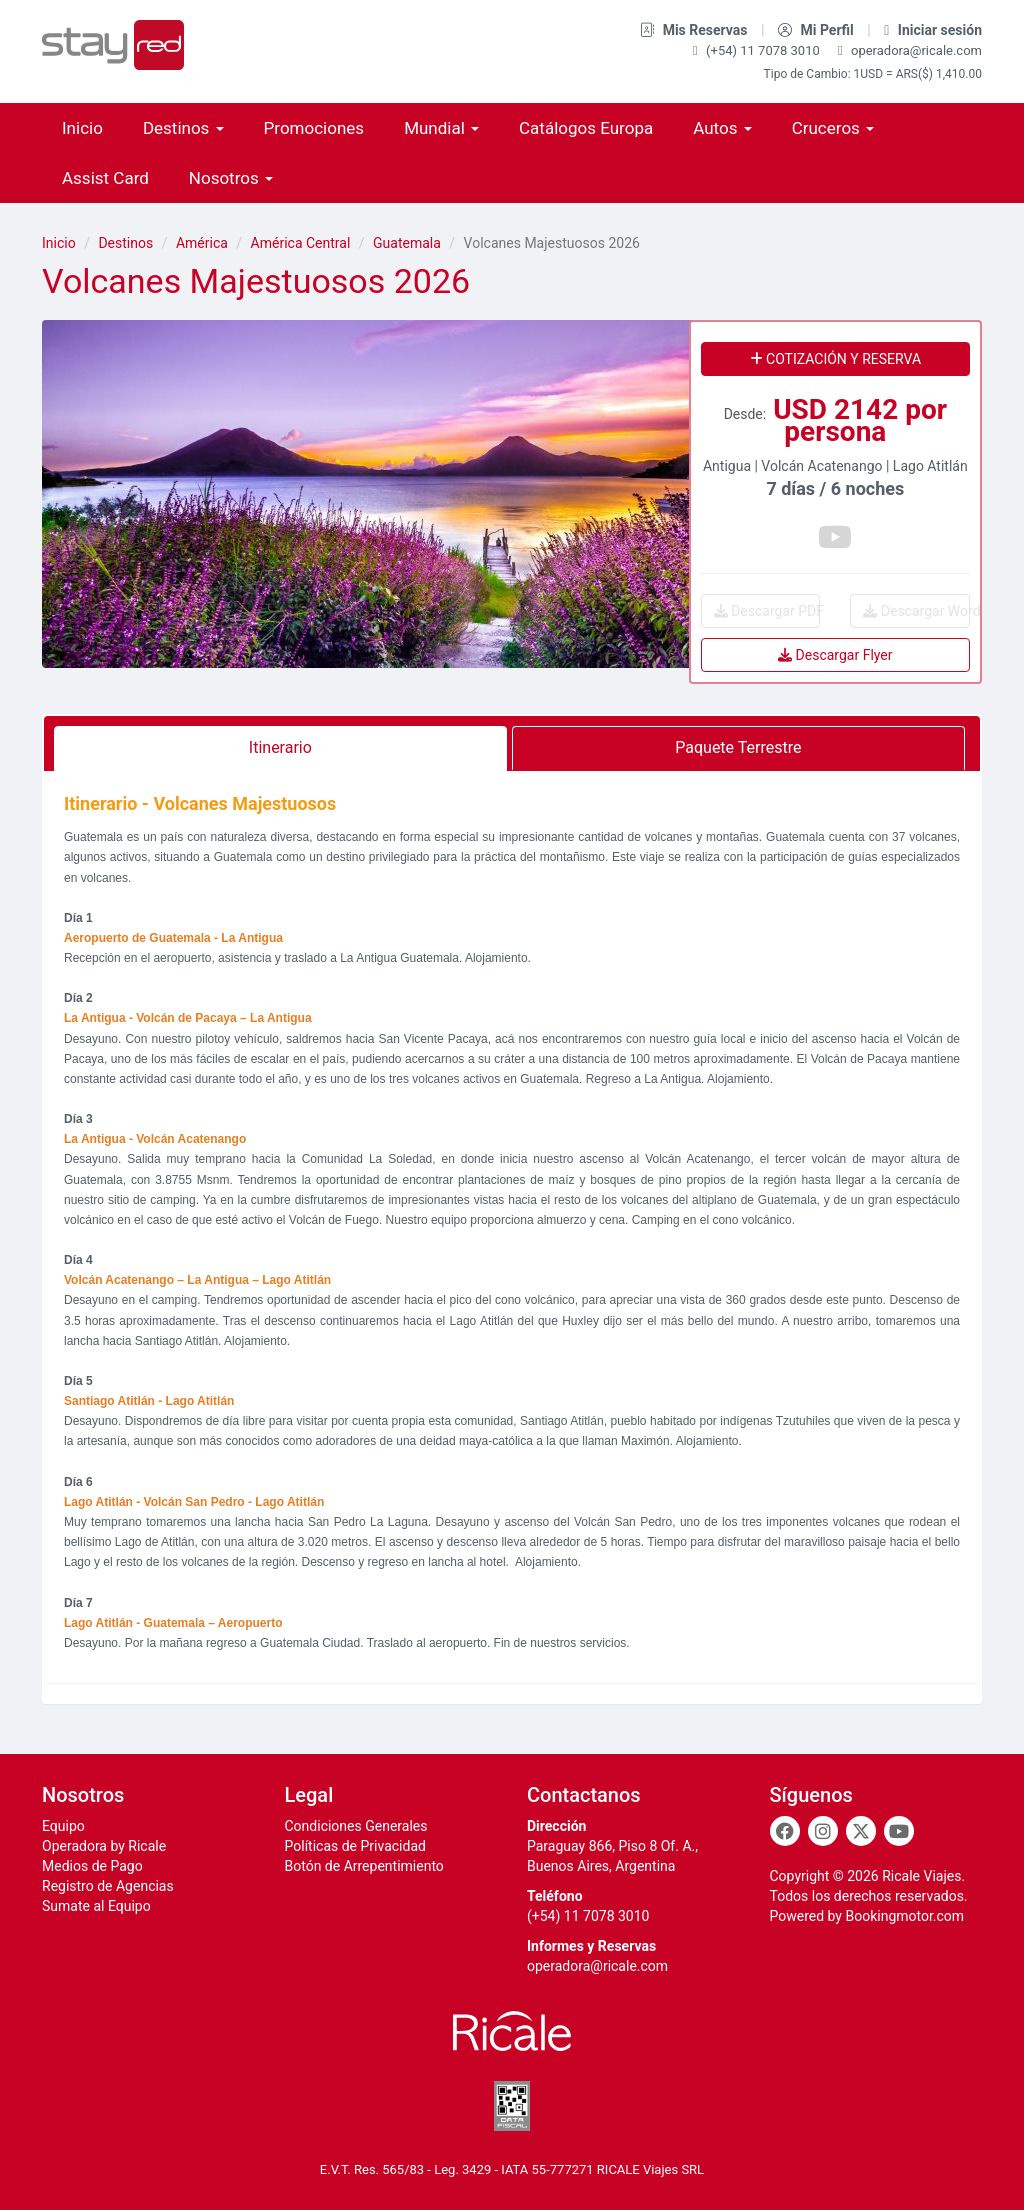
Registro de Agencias (108, 1886)
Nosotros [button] (231, 178)
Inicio (82, 128)
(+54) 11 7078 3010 (758, 50)
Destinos (125, 243)
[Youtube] (899, 1831)
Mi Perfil (817, 30)
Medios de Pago (92, 1866)
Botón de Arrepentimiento (364, 1866)
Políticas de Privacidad (355, 1846)
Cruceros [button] (833, 128)
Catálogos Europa (586, 128)
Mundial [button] (441, 128)
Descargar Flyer (835, 655)
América (202, 243)
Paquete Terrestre (738, 747)
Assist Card (105, 178)
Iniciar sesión (933, 30)
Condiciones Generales (356, 1826)
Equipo (63, 1826)
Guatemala (407, 243)
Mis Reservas (695, 30)
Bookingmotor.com (904, 1916)
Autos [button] (722, 128)
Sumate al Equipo (96, 1906)
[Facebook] (785, 1831)
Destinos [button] (183, 128)
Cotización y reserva (836, 359)
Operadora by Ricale (104, 1846)
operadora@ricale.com (910, 50)
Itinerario (280, 747)
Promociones (314, 128)
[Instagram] (823, 1831)
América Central (301, 243)
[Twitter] (861, 1831)
